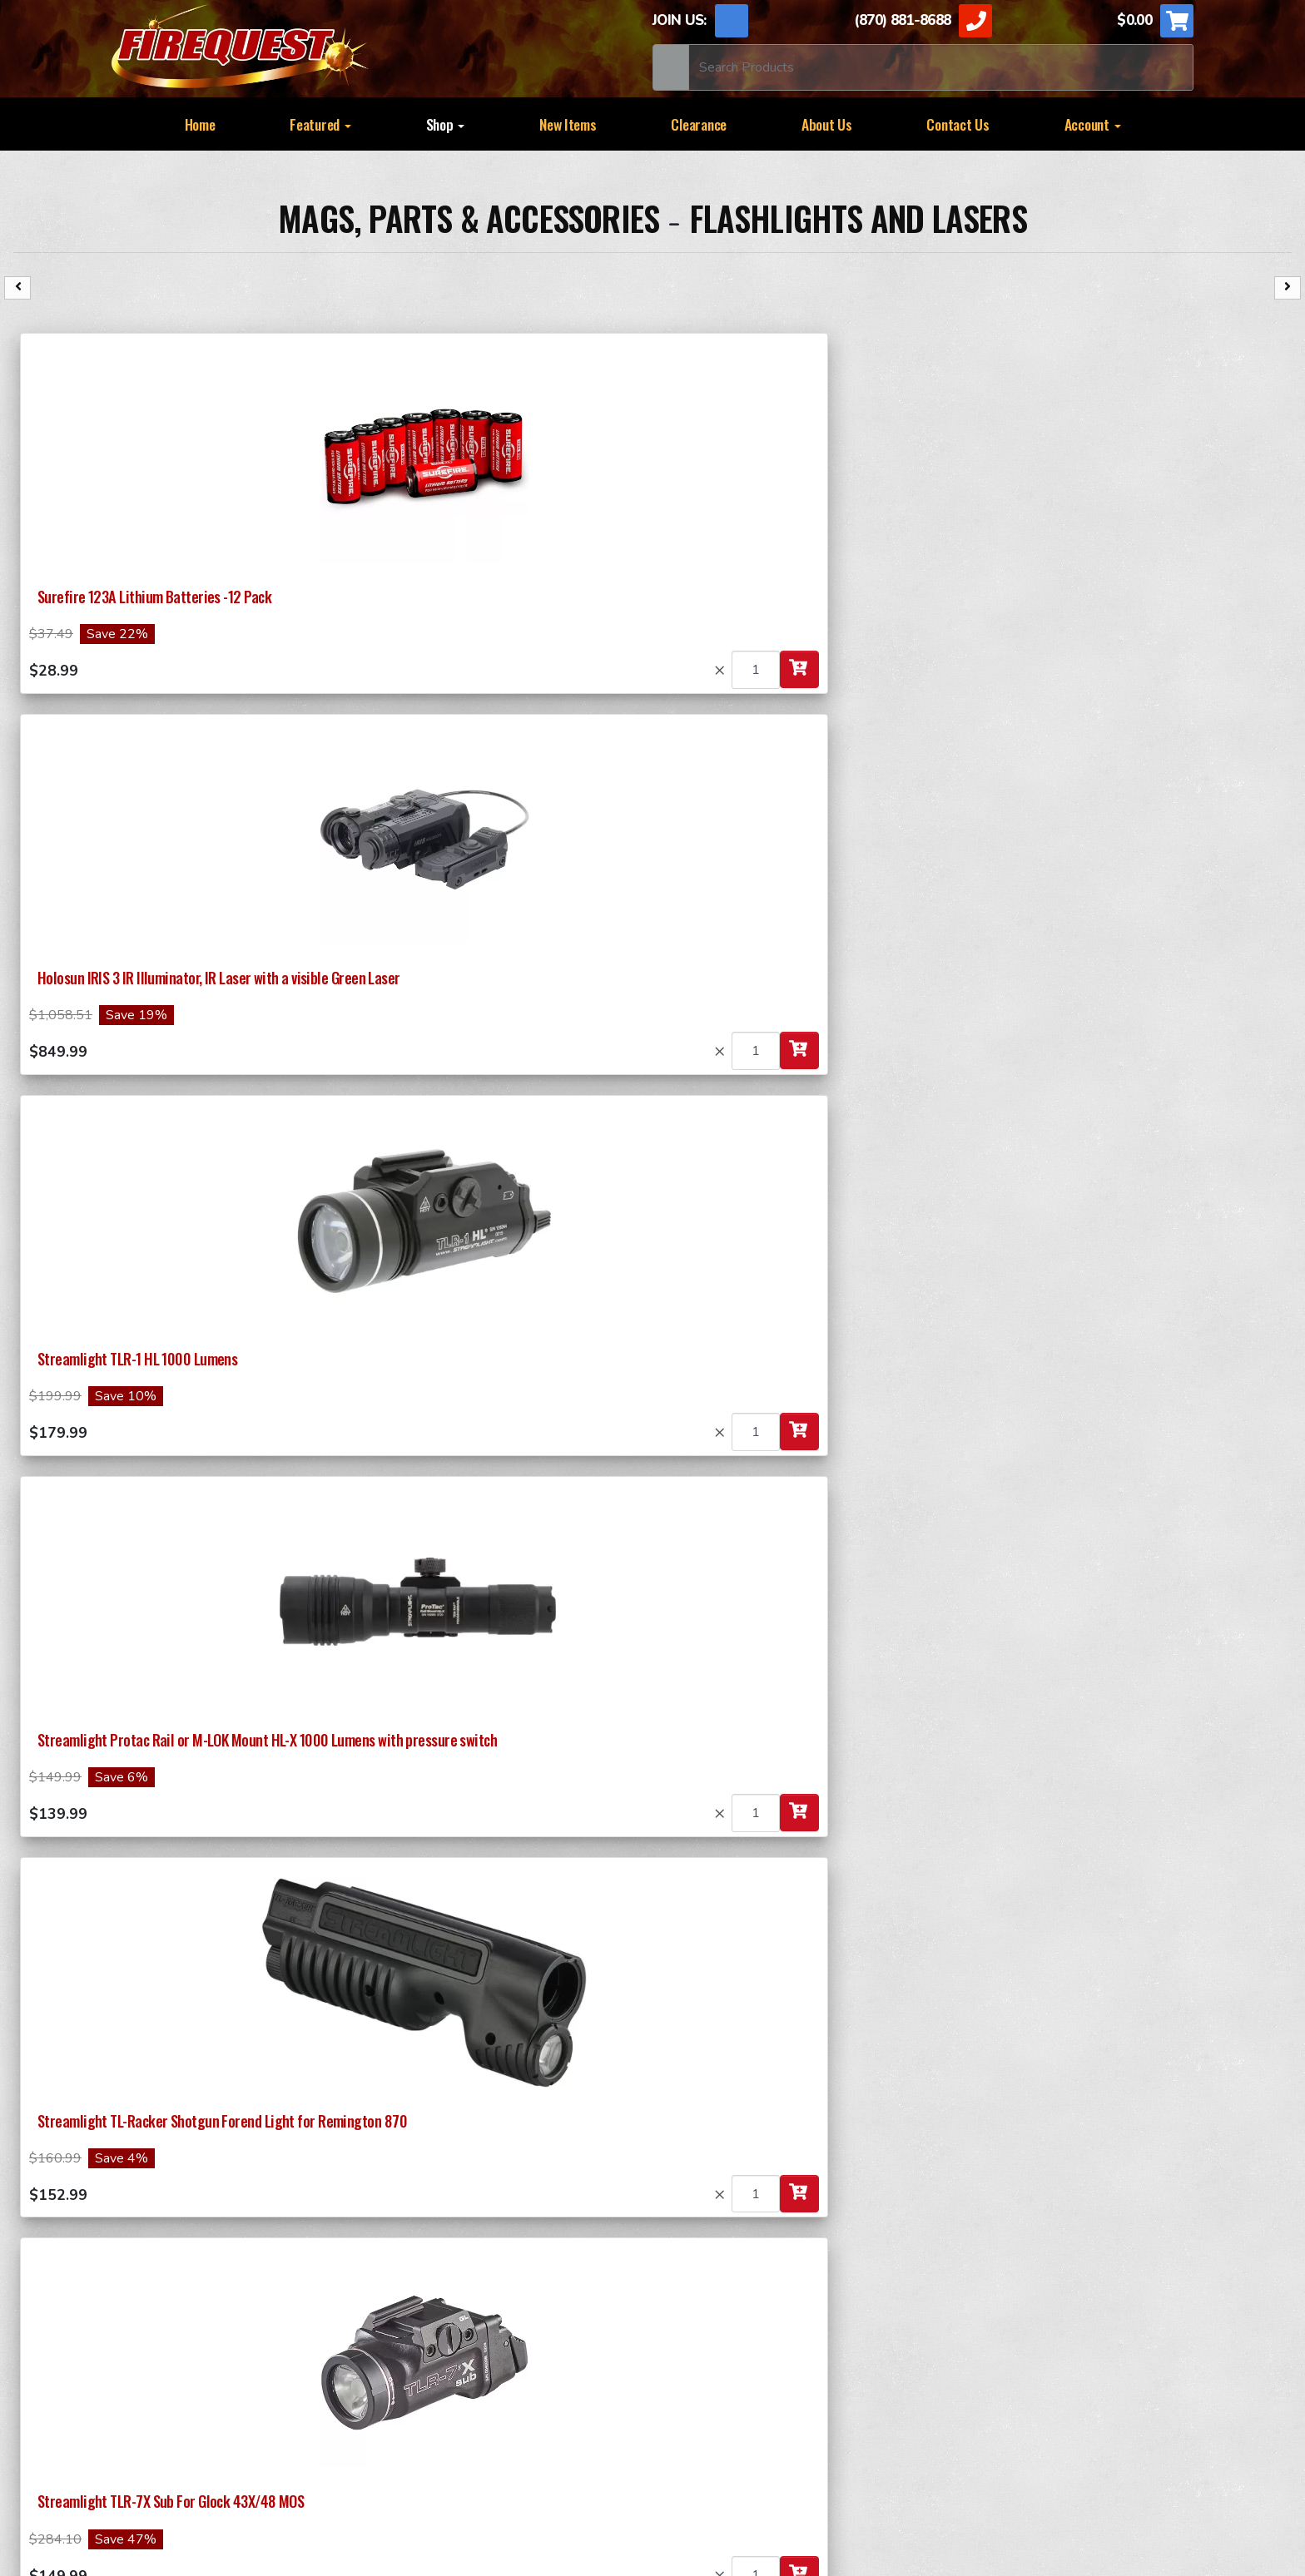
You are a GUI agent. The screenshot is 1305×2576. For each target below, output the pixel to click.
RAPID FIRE (955, 2306)
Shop (445, 124)
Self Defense (960, 2372)
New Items (568, 124)
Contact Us (957, 124)
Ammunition (427, 2339)
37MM (409, 2306)
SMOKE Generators (713, 2339)
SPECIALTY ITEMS (709, 2306)
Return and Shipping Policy (342, 2452)
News (728, 2452)
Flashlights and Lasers (858, 218)
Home (200, 124)
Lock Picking (692, 2404)
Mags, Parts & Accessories (472, 218)
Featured (320, 124)
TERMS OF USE (508, 2452)
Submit (197, 2187)
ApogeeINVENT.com (842, 2490)
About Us (826, 124)
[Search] (940, 67)
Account (1092, 124)
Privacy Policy (632, 2452)
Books (673, 2372)
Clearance (699, 124)
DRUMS (944, 2339)
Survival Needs (436, 2404)
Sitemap (802, 2452)
